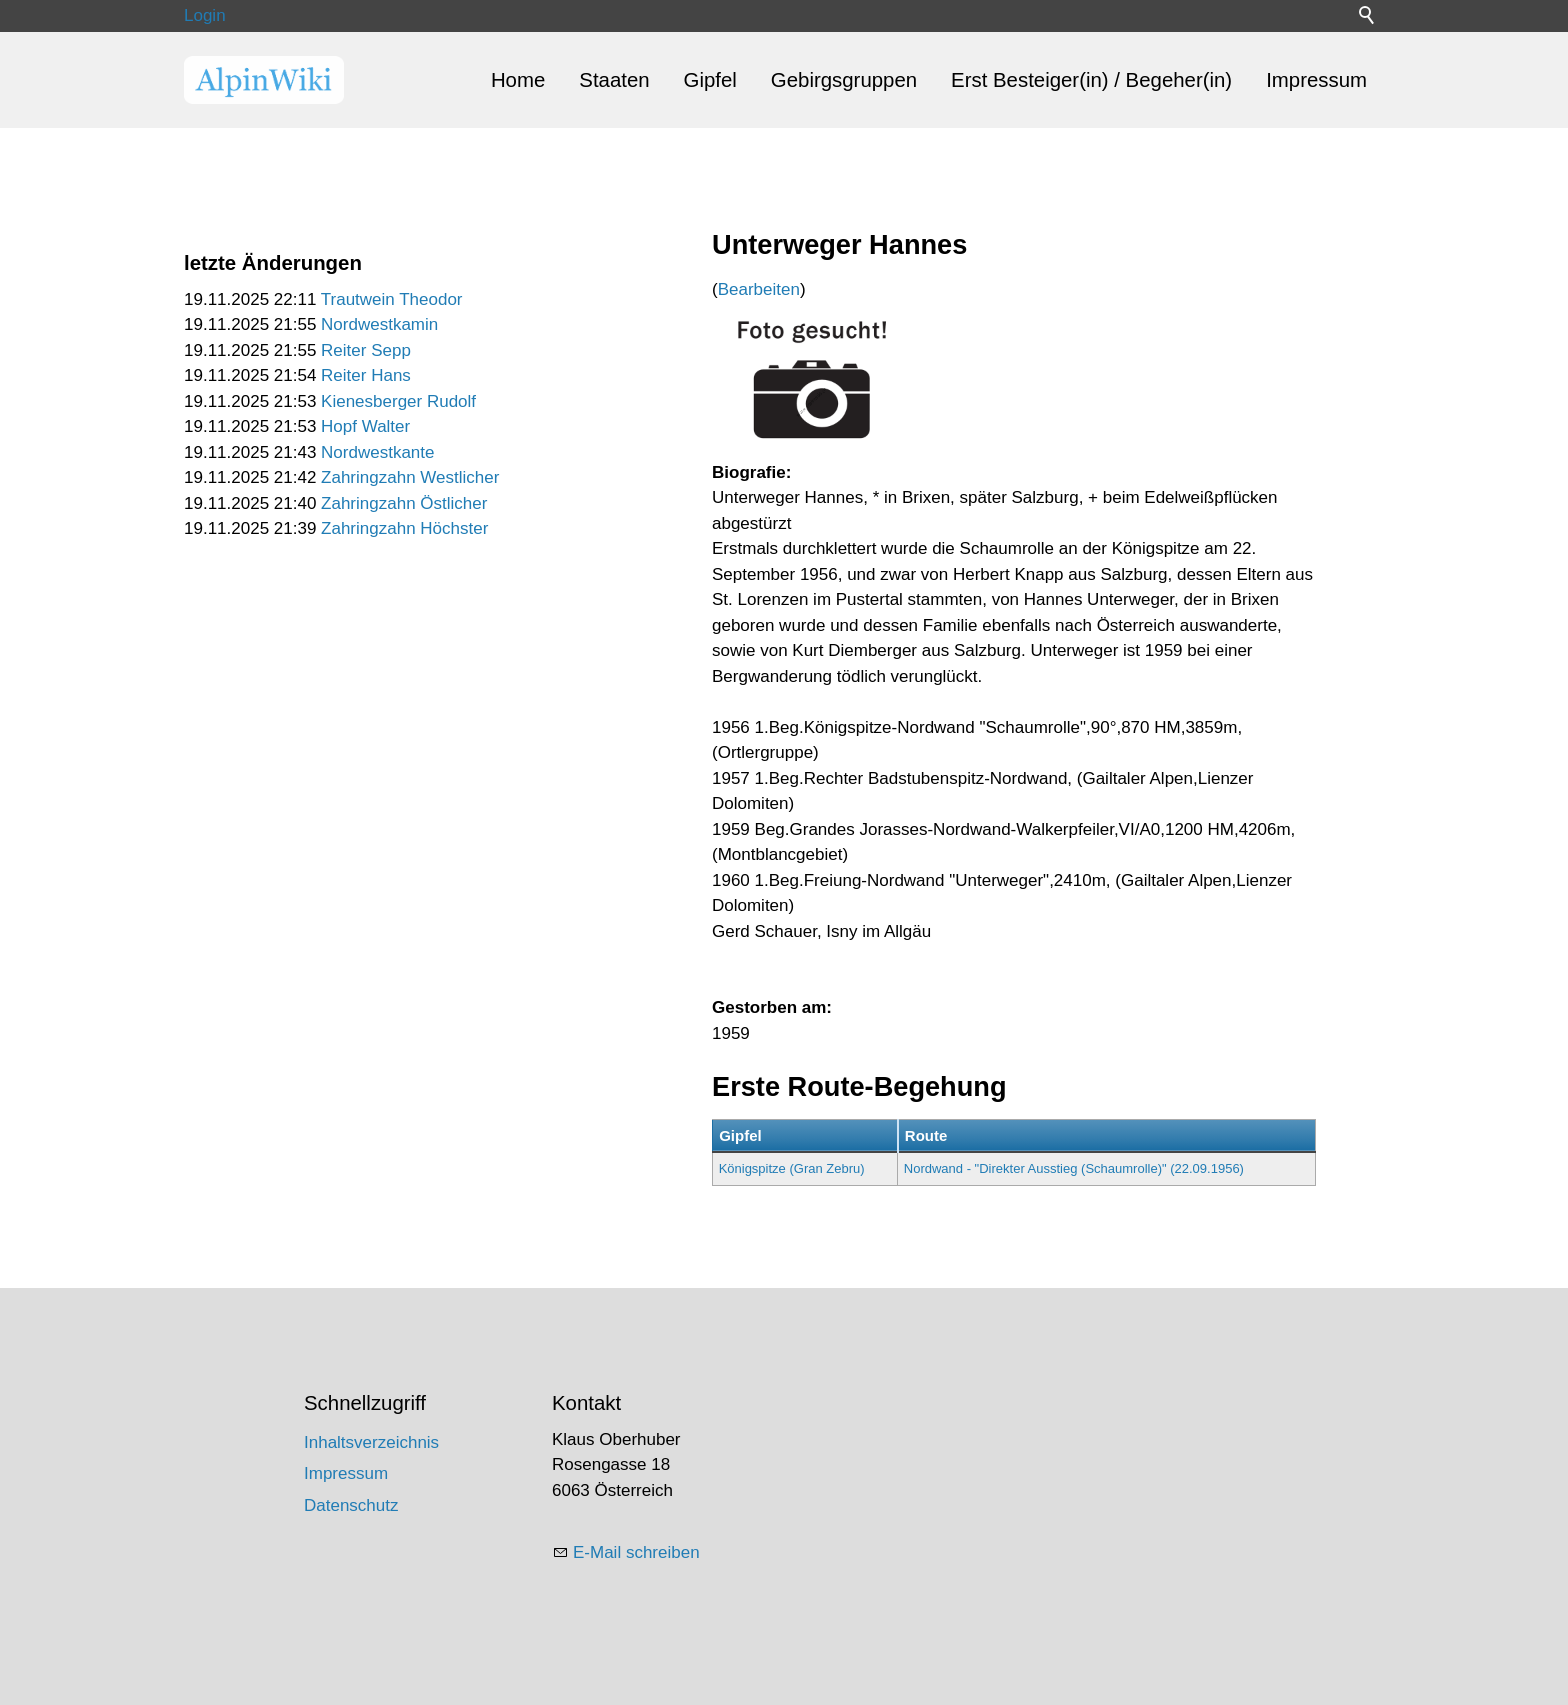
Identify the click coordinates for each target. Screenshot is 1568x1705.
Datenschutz (351, 1505)
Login (205, 15)
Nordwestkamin (379, 324)
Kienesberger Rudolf (398, 401)
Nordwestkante (377, 452)
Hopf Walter (365, 426)
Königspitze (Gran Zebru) (792, 1168)
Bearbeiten (759, 289)
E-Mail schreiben (636, 1552)
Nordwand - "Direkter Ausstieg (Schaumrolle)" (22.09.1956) (1074, 1168)
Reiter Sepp (366, 350)
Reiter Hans (366, 375)
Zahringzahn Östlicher (404, 503)
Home (518, 80)
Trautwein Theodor (392, 299)
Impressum (1316, 80)
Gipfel (710, 80)
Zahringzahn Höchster (404, 528)
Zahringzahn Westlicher (410, 477)
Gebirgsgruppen (844, 80)
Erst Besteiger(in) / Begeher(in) (1091, 80)
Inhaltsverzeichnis (371, 1442)
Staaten (614, 80)
